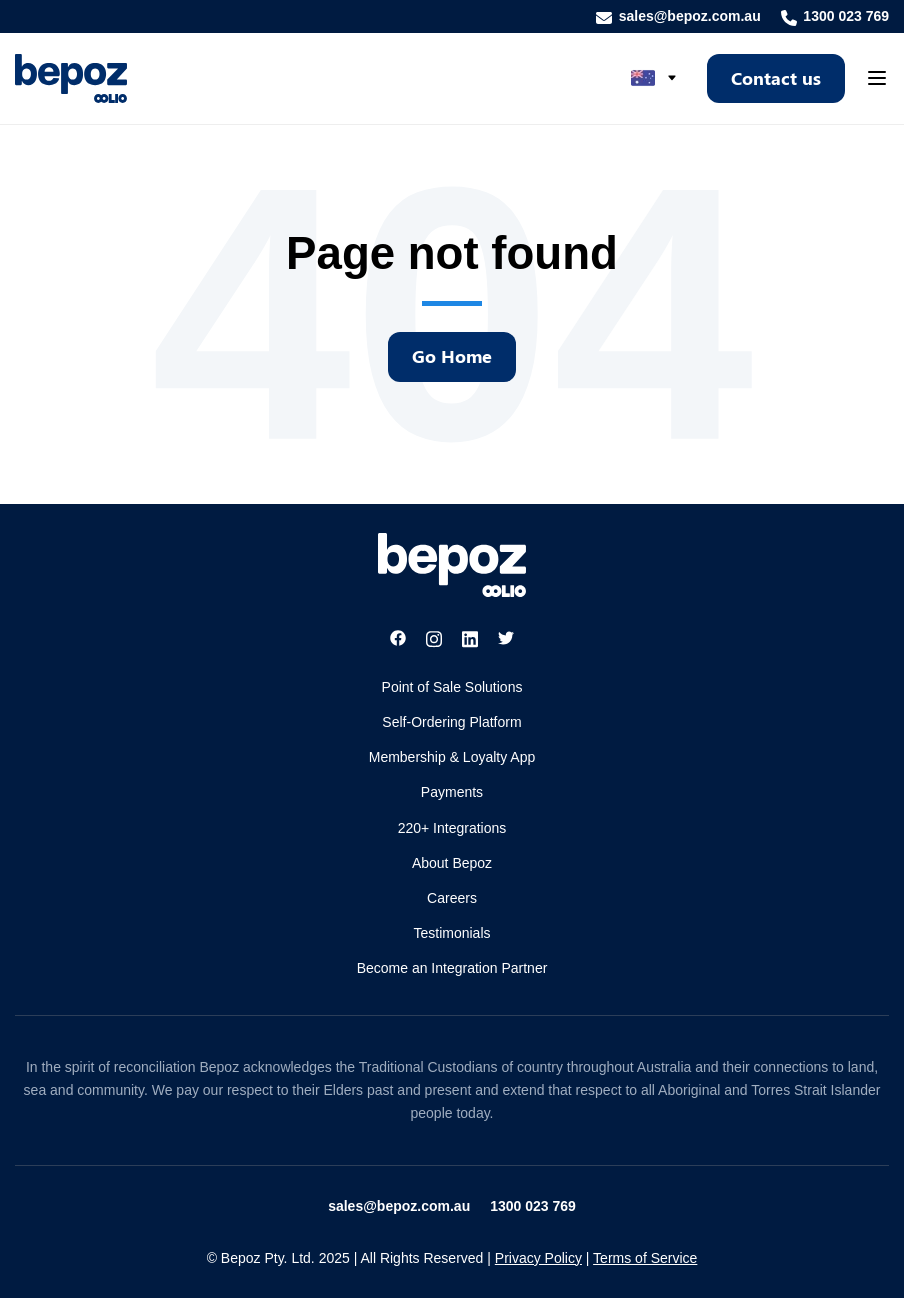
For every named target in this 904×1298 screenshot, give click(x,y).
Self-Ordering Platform (451, 722)
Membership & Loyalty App (452, 757)
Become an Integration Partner (452, 968)
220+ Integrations (452, 828)
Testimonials (451, 933)
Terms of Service (645, 1258)
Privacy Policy (538, 1258)
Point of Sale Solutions (452, 687)
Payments (452, 792)
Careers (452, 898)
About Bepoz (452, 863)
